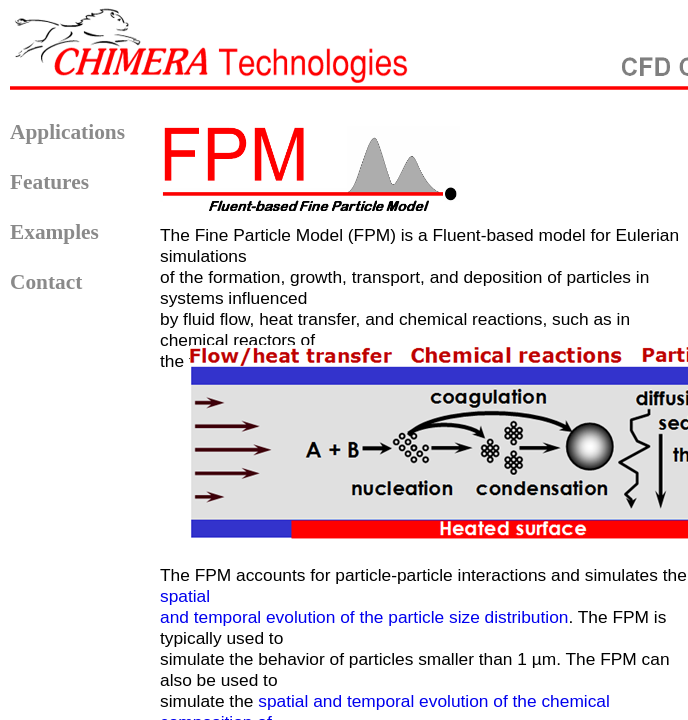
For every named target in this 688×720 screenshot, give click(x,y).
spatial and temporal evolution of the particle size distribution (364, 606)
